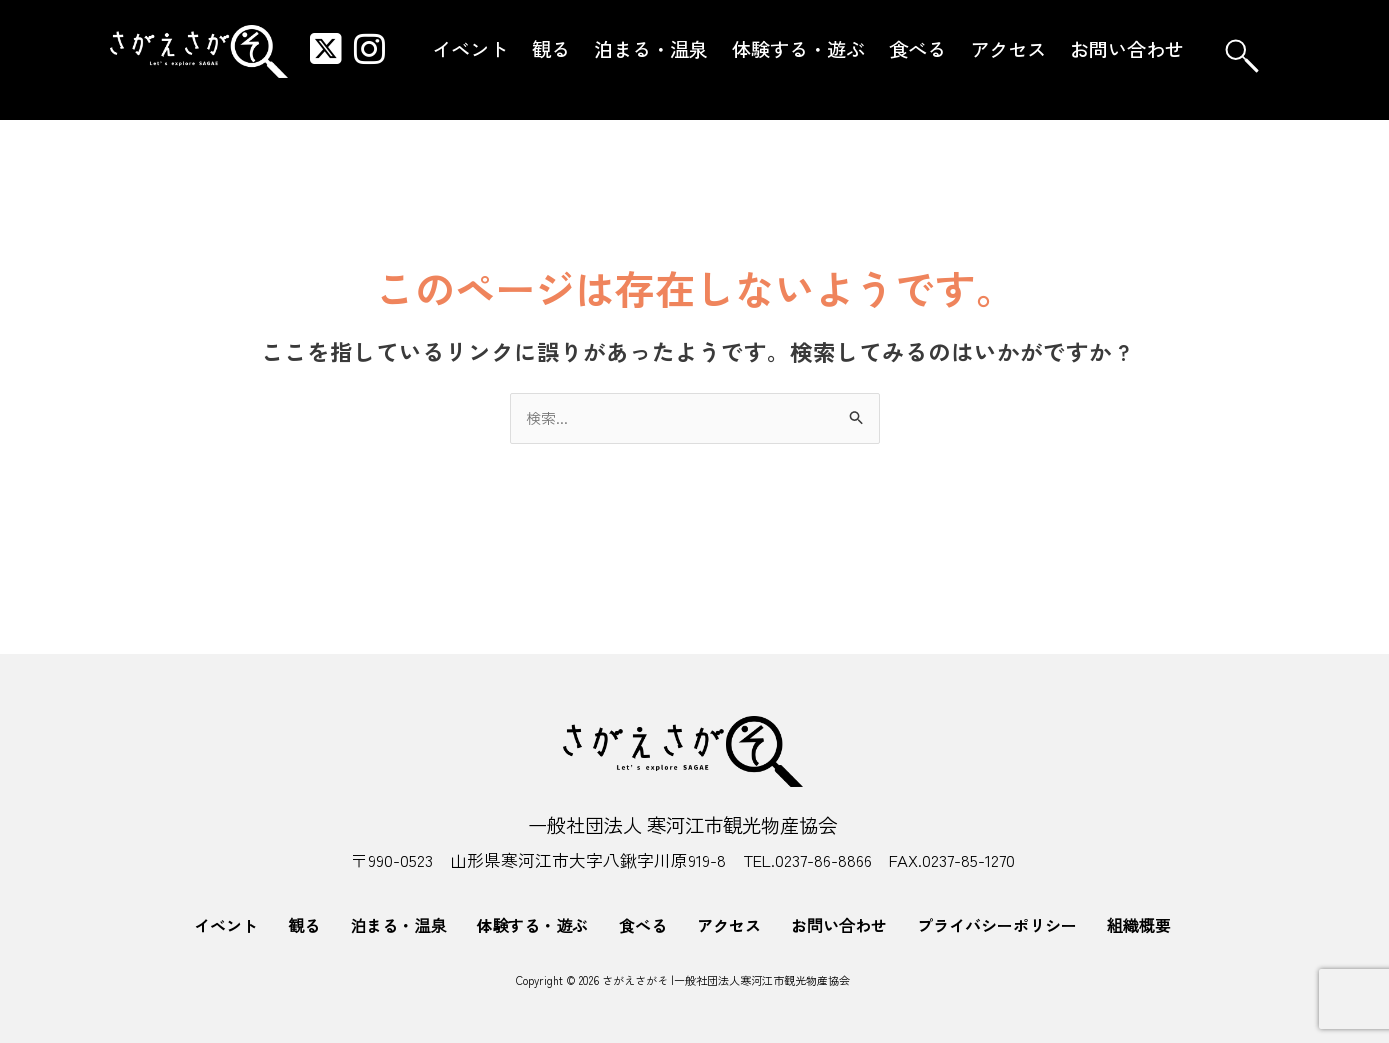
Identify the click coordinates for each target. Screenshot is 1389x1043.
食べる (917, 49)
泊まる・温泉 (651, 49)
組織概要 (1139, 925)
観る (551, 49)
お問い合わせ (1127, 49)
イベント (470, 49)
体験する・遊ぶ (798, 49)
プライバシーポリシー (997, 925)
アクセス (1008, 49)
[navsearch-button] (1242, 56)
